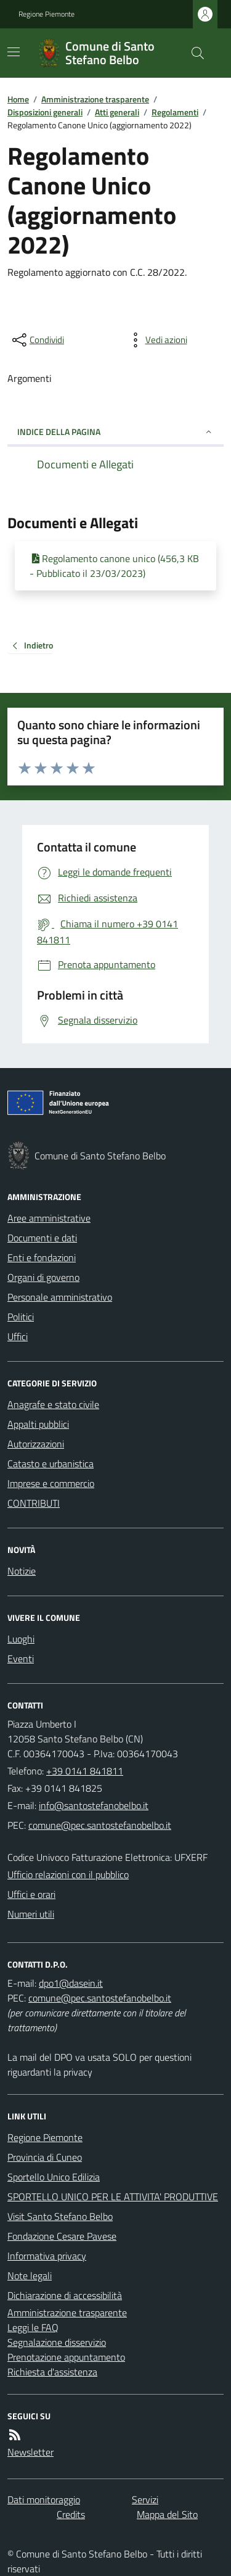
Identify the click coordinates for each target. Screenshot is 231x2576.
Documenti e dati (42, 1237)
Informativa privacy (46, 2255)
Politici (20, 1316)
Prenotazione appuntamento (66, 2357)
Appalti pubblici (38, 1424)
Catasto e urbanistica (50, 1463)
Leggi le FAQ (33, 2327)
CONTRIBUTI (33, 1503)
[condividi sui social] (37, 340)
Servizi (145, 2499)
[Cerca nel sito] (193, 53)
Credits (71, 2514)
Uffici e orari (31, 1894)
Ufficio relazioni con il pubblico (68, 1874)
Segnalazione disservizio (56, 2342)
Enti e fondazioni (41, 1257)
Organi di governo (43, 1277)
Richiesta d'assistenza (52, 2371)
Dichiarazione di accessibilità (64, 2295)
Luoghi (20, 1638)
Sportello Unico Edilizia (53, 2176)
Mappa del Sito (167, 2514)
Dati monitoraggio (43, 2499)
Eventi (20, 1658)
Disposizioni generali (45, 112)
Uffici (17, 1336)
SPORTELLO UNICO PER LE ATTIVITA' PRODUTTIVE (112, 2196)
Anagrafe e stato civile (53, 1404)
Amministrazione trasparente (95, 99)
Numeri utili (30, 1914)
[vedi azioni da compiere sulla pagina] (156, 340)
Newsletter (30, 2452)
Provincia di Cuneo (44, 2157)
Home (18, 99)
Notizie (21, 1570)
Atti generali (117, 112)
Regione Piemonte (46, 14)
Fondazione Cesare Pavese (61, 2236)
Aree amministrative (49, 1218)
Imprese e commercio (50, 1483)
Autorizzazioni (35, 1443)
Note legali (29, 2275)
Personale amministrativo (59, 1297)
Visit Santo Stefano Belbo (60, 2216)
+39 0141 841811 (84, 1770)
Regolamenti (175, 112)
